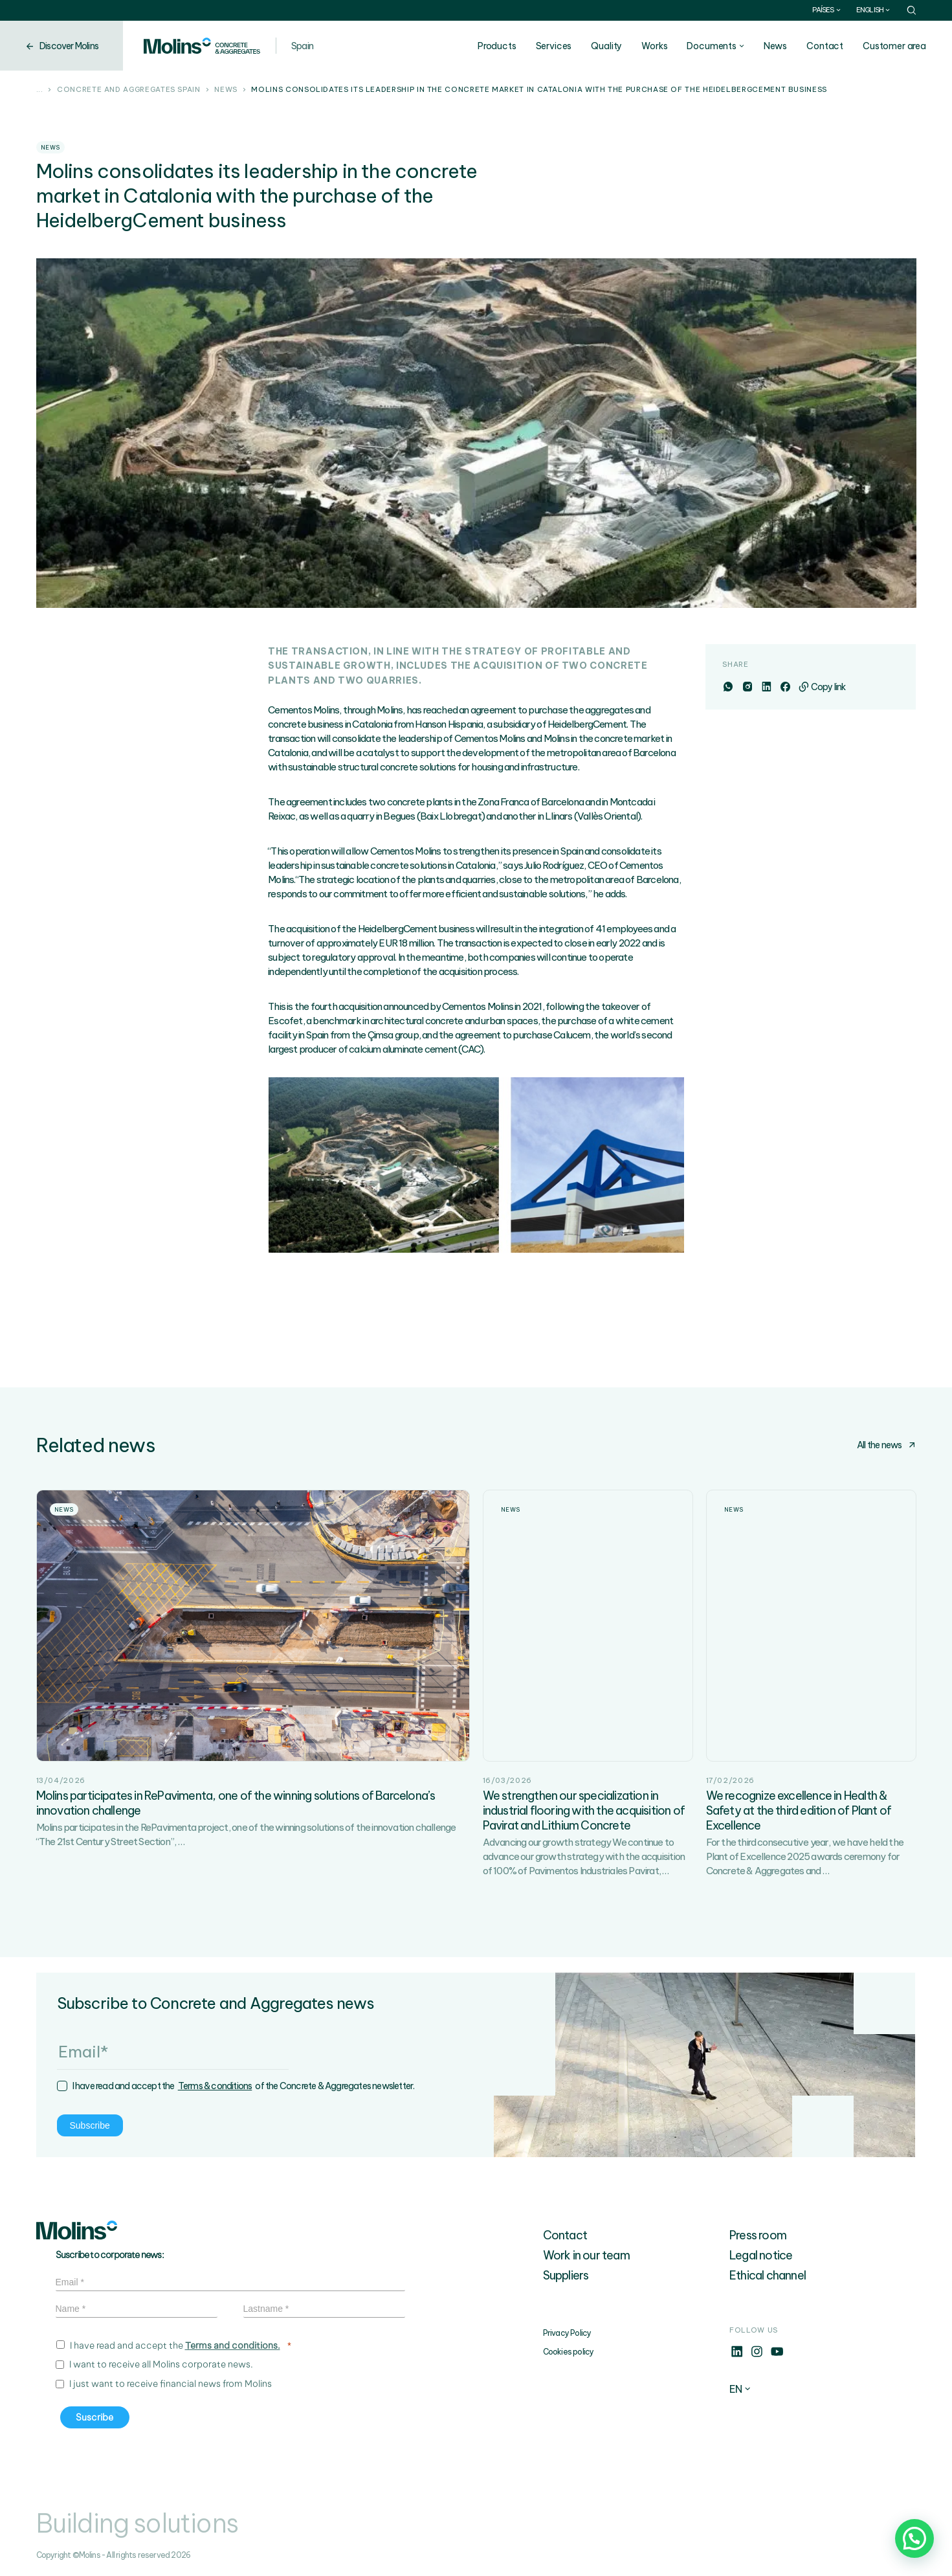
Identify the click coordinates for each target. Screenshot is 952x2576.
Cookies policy (568, 2352)
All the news (886, 1445)
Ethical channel (767, 2275)
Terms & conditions (215, 2086)
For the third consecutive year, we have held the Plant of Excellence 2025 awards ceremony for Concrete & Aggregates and (805, 1856)
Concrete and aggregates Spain (129, 90)
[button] (914, 2538)
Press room (757, 2235)
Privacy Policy (567, 2333)
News (775, 46)
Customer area (894, 46)
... (39, 90)
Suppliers (566, 2275)
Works (654, 46)
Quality (606, 46)
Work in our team (586, 2255)
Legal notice (760, 2255)
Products (497, 46)
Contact (824, 46)
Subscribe (90, 2125)
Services (554, 46)
